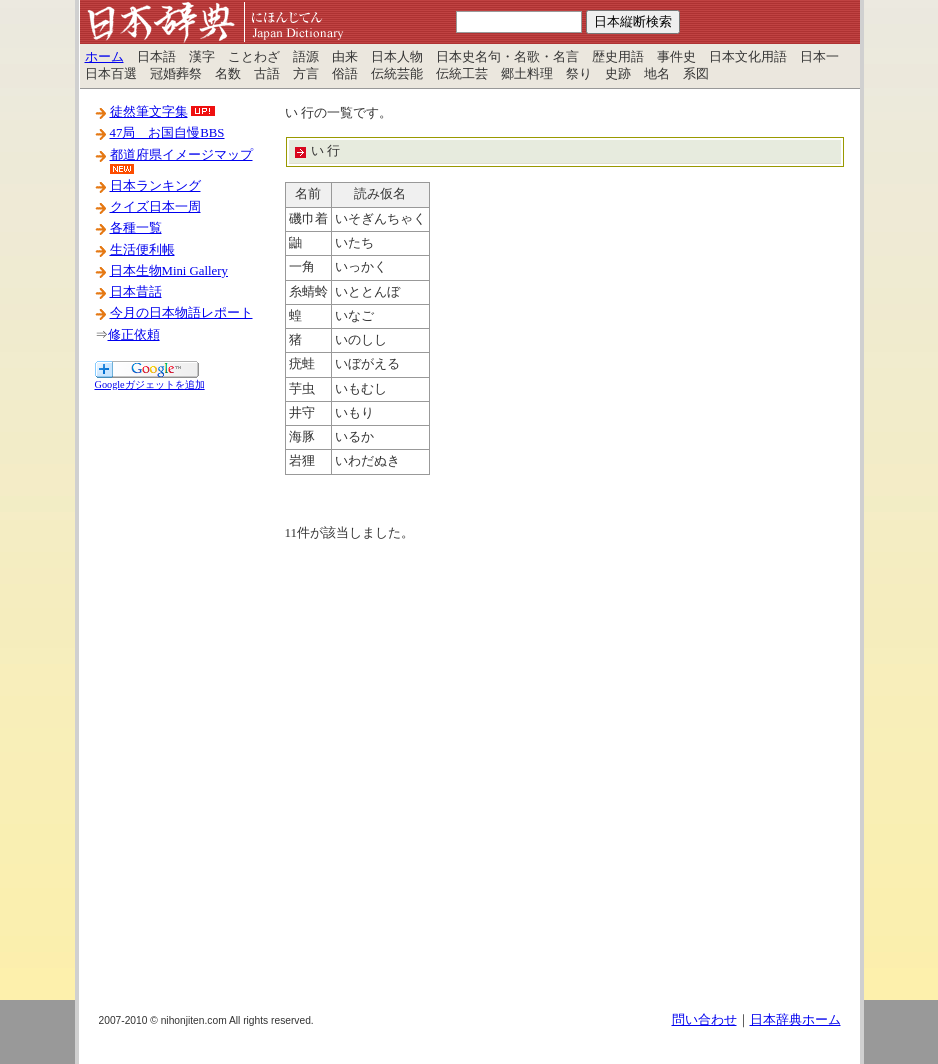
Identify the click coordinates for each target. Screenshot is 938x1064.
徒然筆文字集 (149, 112)
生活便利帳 (142, 250)
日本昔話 (136, 292)
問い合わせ (704, 1020)
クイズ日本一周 (155, 207)
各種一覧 (136, 228)
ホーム (104, 57)
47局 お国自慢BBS (167, 133)
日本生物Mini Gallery (169, 271)
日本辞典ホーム (795, 1020)
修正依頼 (134, 335)
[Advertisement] (175, 693)
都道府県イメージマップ (181, 155)
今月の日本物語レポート (181, 313)
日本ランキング (155, 186)
